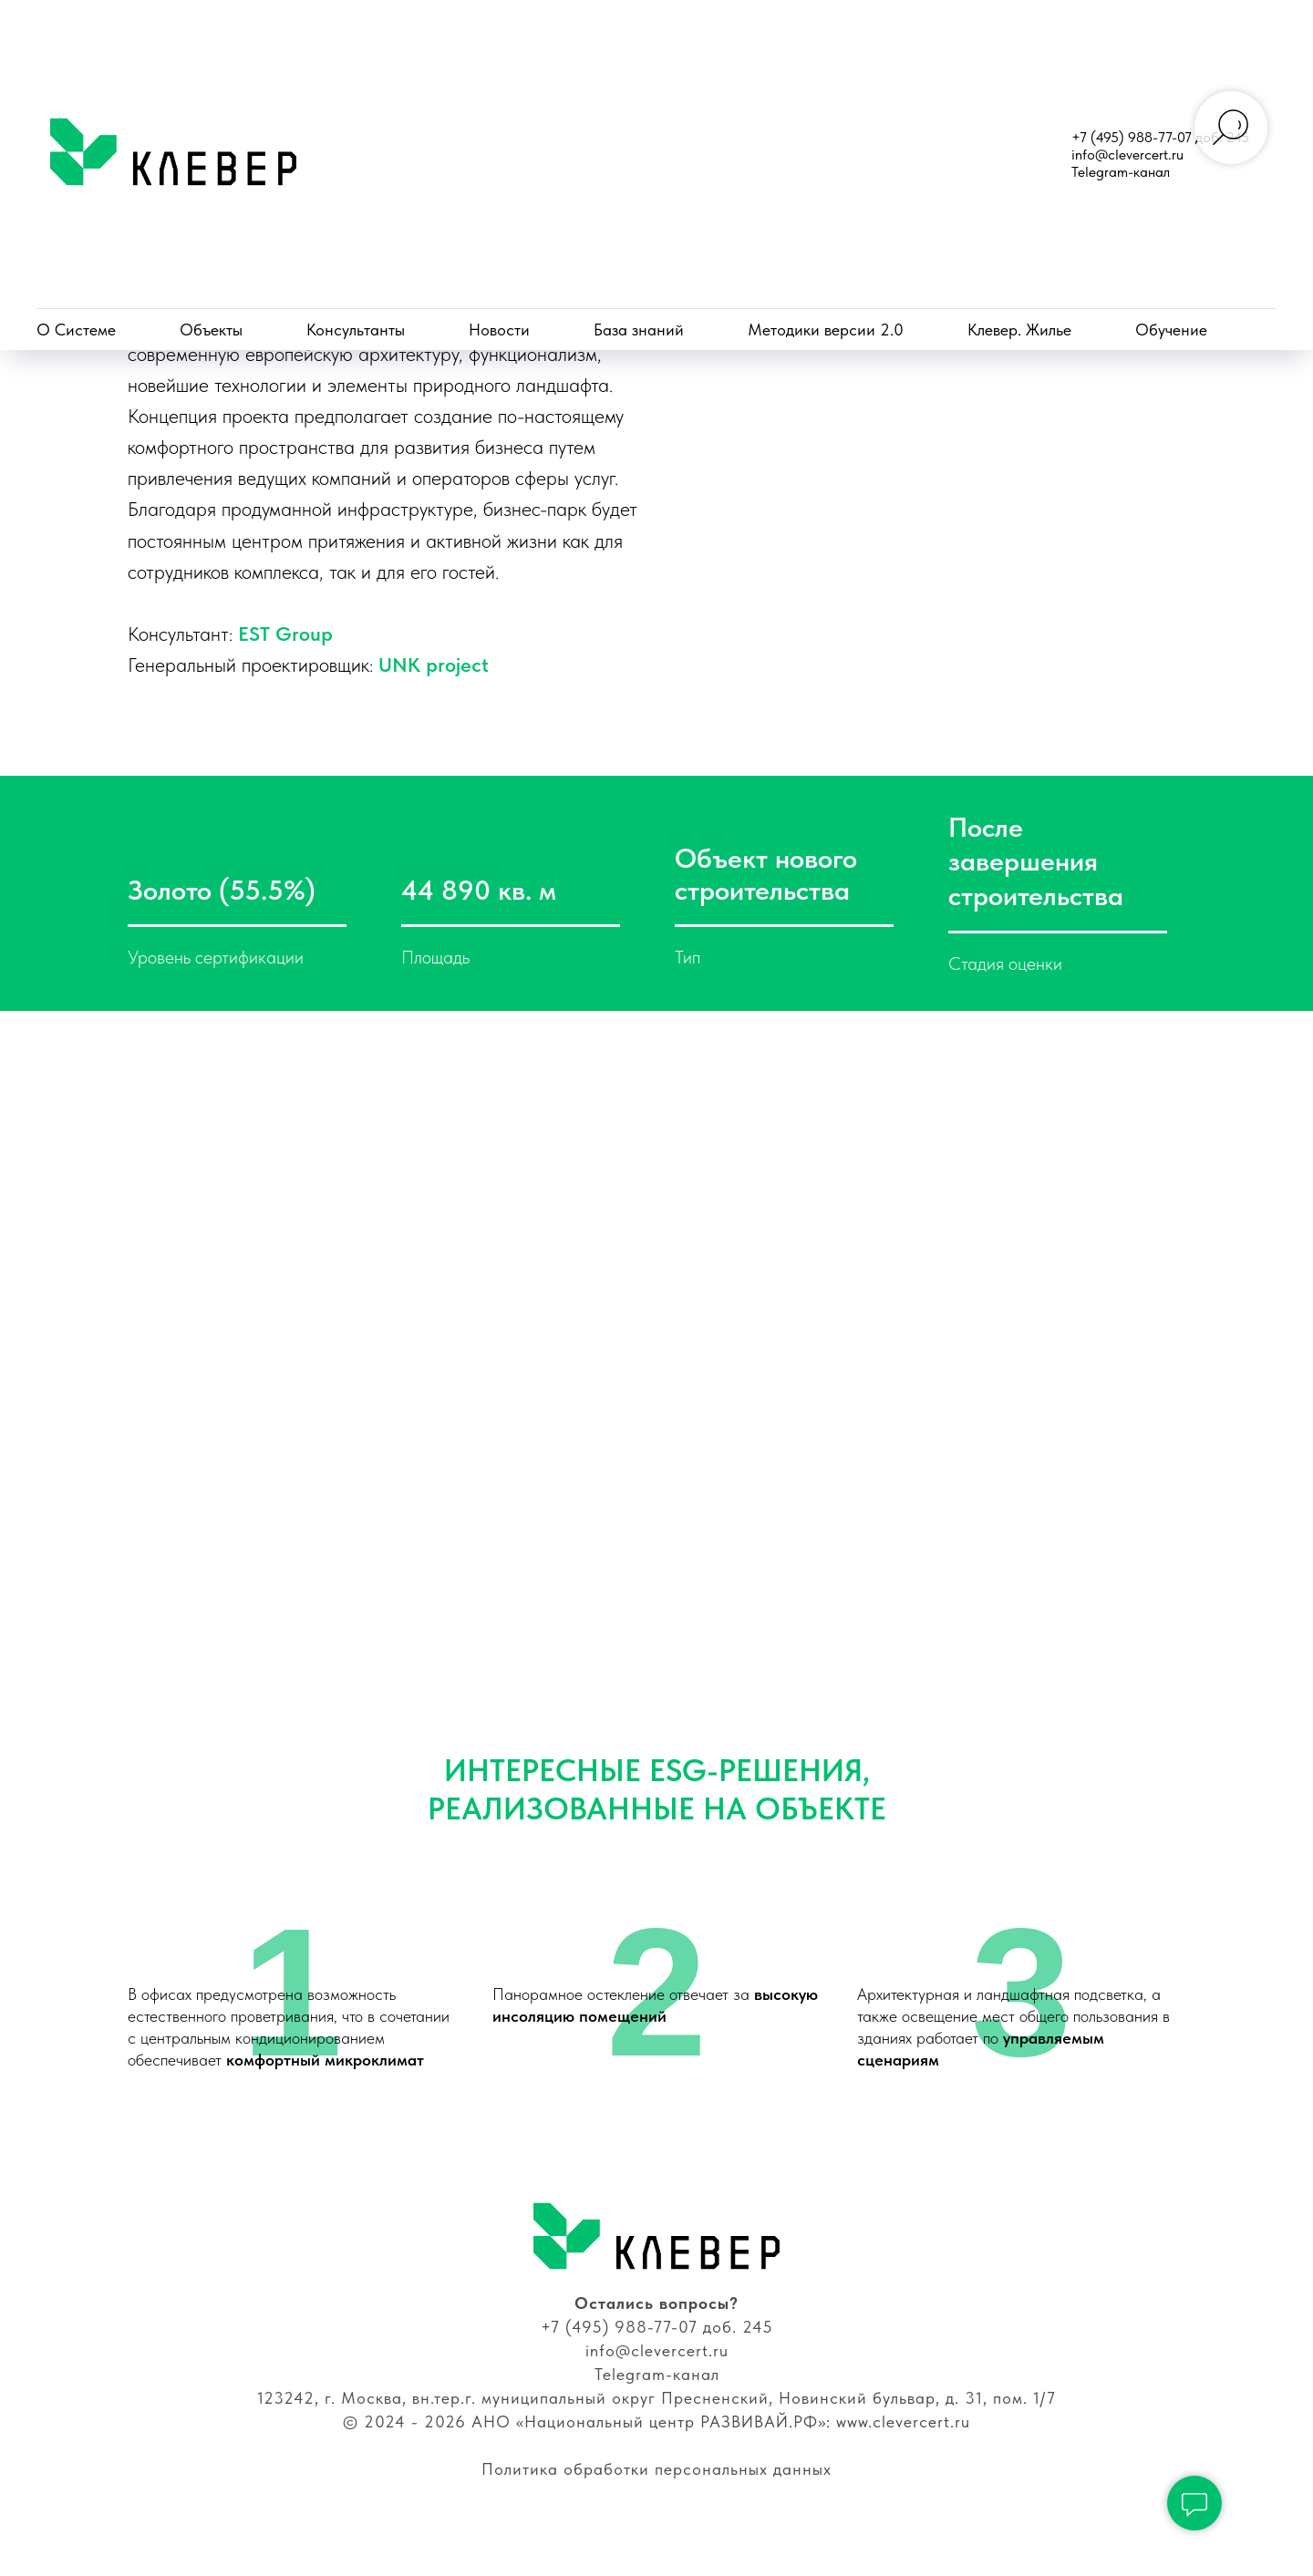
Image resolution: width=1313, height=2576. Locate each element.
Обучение (1171, 329)
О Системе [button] (76, 329)
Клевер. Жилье (1019, 329)
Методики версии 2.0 (826, 329)
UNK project (980, 682)
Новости (499, 329)
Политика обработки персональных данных (656, 2504)
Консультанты (355, 329)
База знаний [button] (639, 329)
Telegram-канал (1120, 171)
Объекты (211, 329)
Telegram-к (637, 2409)
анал (700, 2409)
